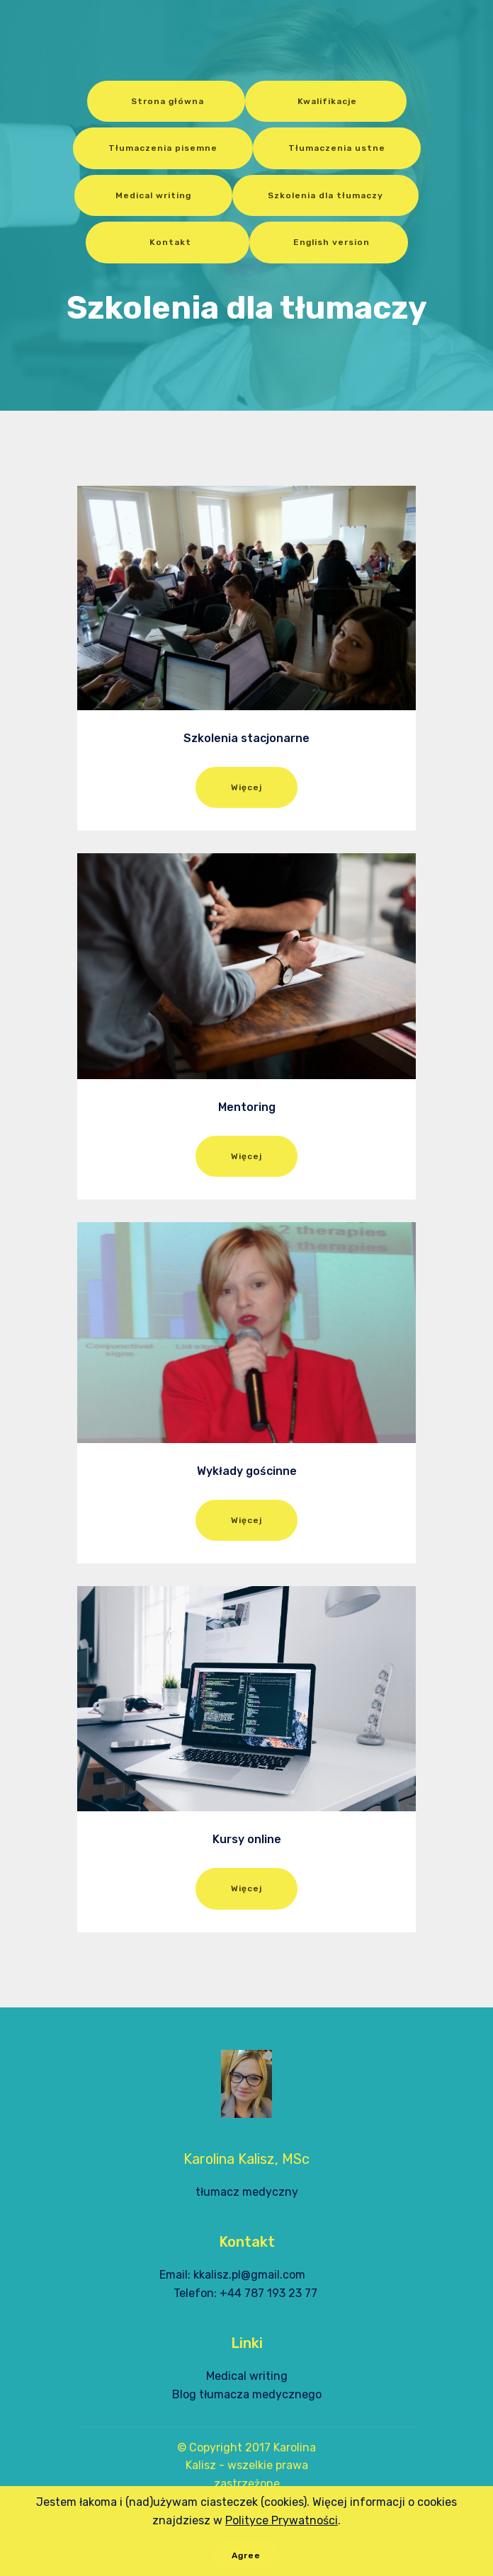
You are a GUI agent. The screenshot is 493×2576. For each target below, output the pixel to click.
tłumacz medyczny (247, 2192)
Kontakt (167, 242)
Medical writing (153, 195)
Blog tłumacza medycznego (247, 2394)
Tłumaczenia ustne (336, 148)
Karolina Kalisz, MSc (246, 2158)
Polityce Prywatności (281, 2533)
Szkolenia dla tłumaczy (325, 195)
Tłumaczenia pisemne (162, 148)
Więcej (246, 787)
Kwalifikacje (325, 101)
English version (329, 242)
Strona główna (166, 101)
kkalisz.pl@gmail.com (249, 2274)
